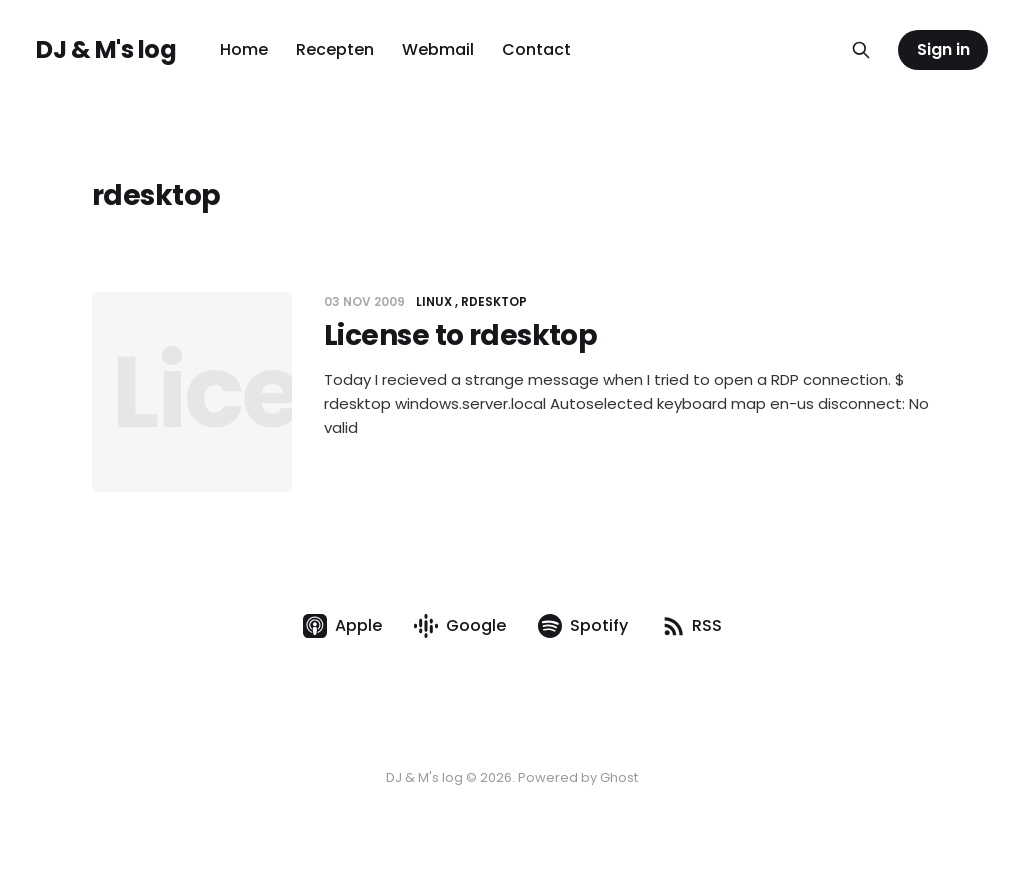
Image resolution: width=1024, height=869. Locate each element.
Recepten (335, 49)
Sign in (943, 49)
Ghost (619, 777)
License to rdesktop (460, 335)
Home (244, 49)
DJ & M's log (106, 50)
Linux (434, 301)
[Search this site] (861, 50)
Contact (536, 49)
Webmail (438, 49)
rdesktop (494, 301)
